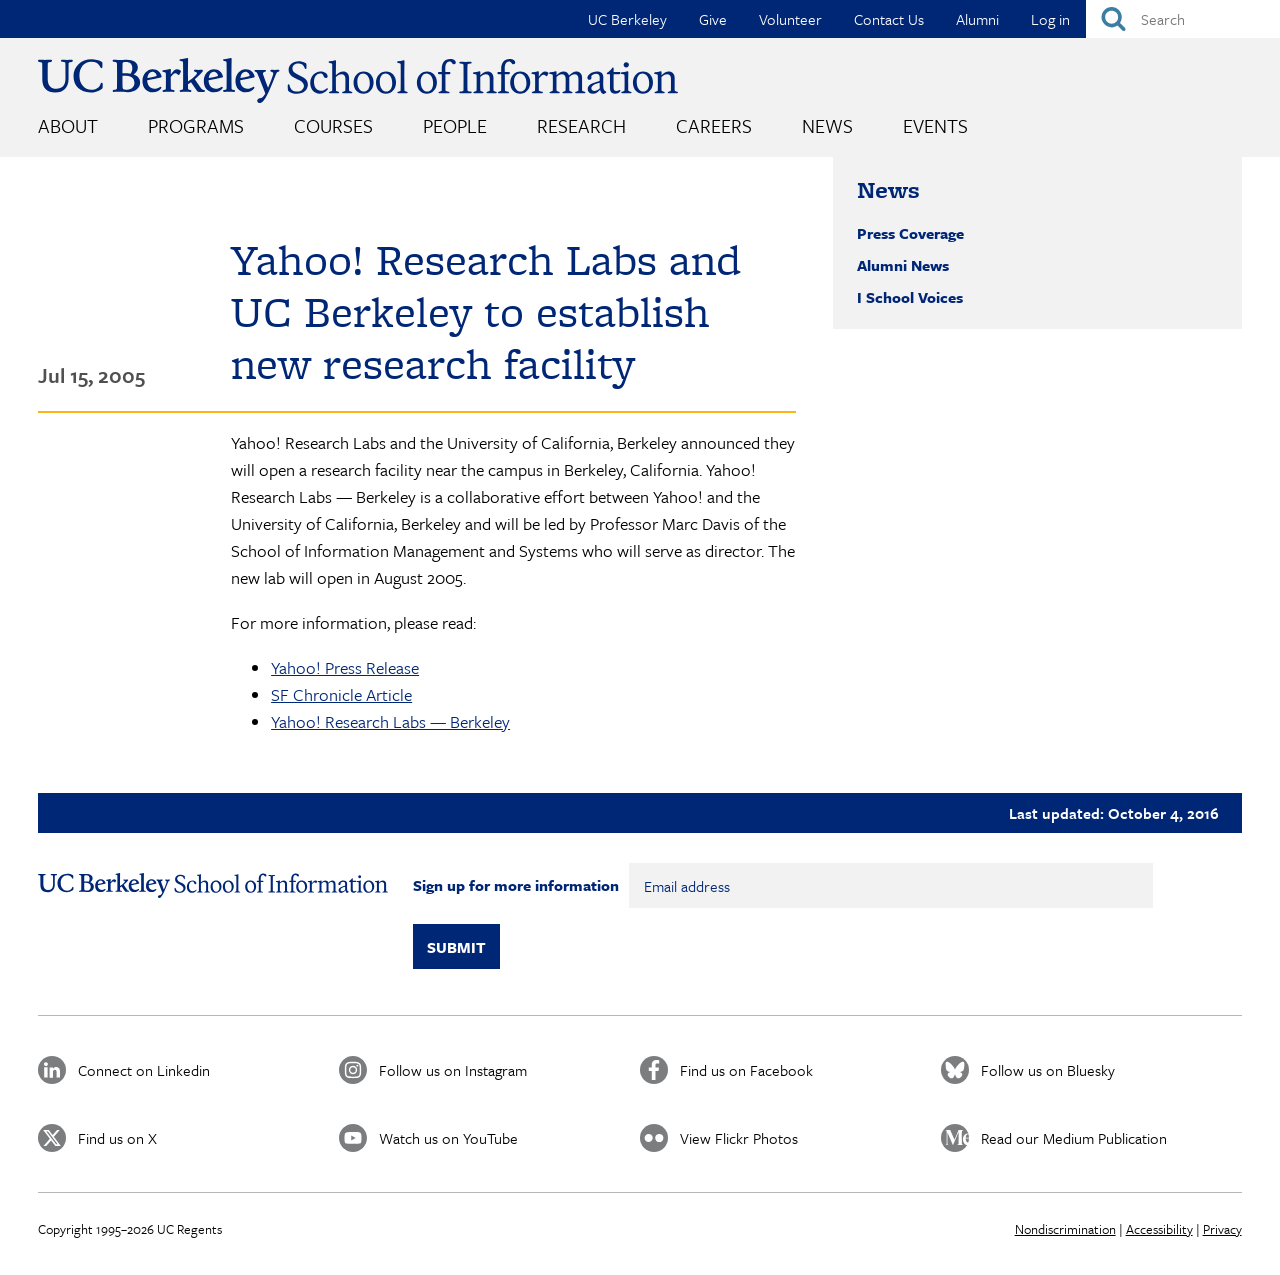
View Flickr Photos (739, 1138)
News (827, 125)
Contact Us (889, 19)
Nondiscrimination (1065, 1229)
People (455, 125)
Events (935, 125)
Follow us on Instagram (453, 1070)
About (68, 125)
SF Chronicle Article (341, 694)
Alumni (977, 19)
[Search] (1183, 19)
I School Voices (910, 297)
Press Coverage (910, 233)
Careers (714, 125)
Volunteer (790, 19)
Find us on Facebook (746, 1070)
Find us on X (117, 1138)
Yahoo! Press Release (345, 667)
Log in (1050, 19)
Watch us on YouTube (448, 1138)
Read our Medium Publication (1074, 1138)
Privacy (1222, 1229)
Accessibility (1159, 1229)
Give (713, 19)
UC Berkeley (627, 19)
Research (581, 125)
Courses (333, 125)
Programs (196, 125)
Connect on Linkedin (144, 1070)
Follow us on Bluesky (1048, 1070)
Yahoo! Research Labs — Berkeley (390, 721)
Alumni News (903, 265)
